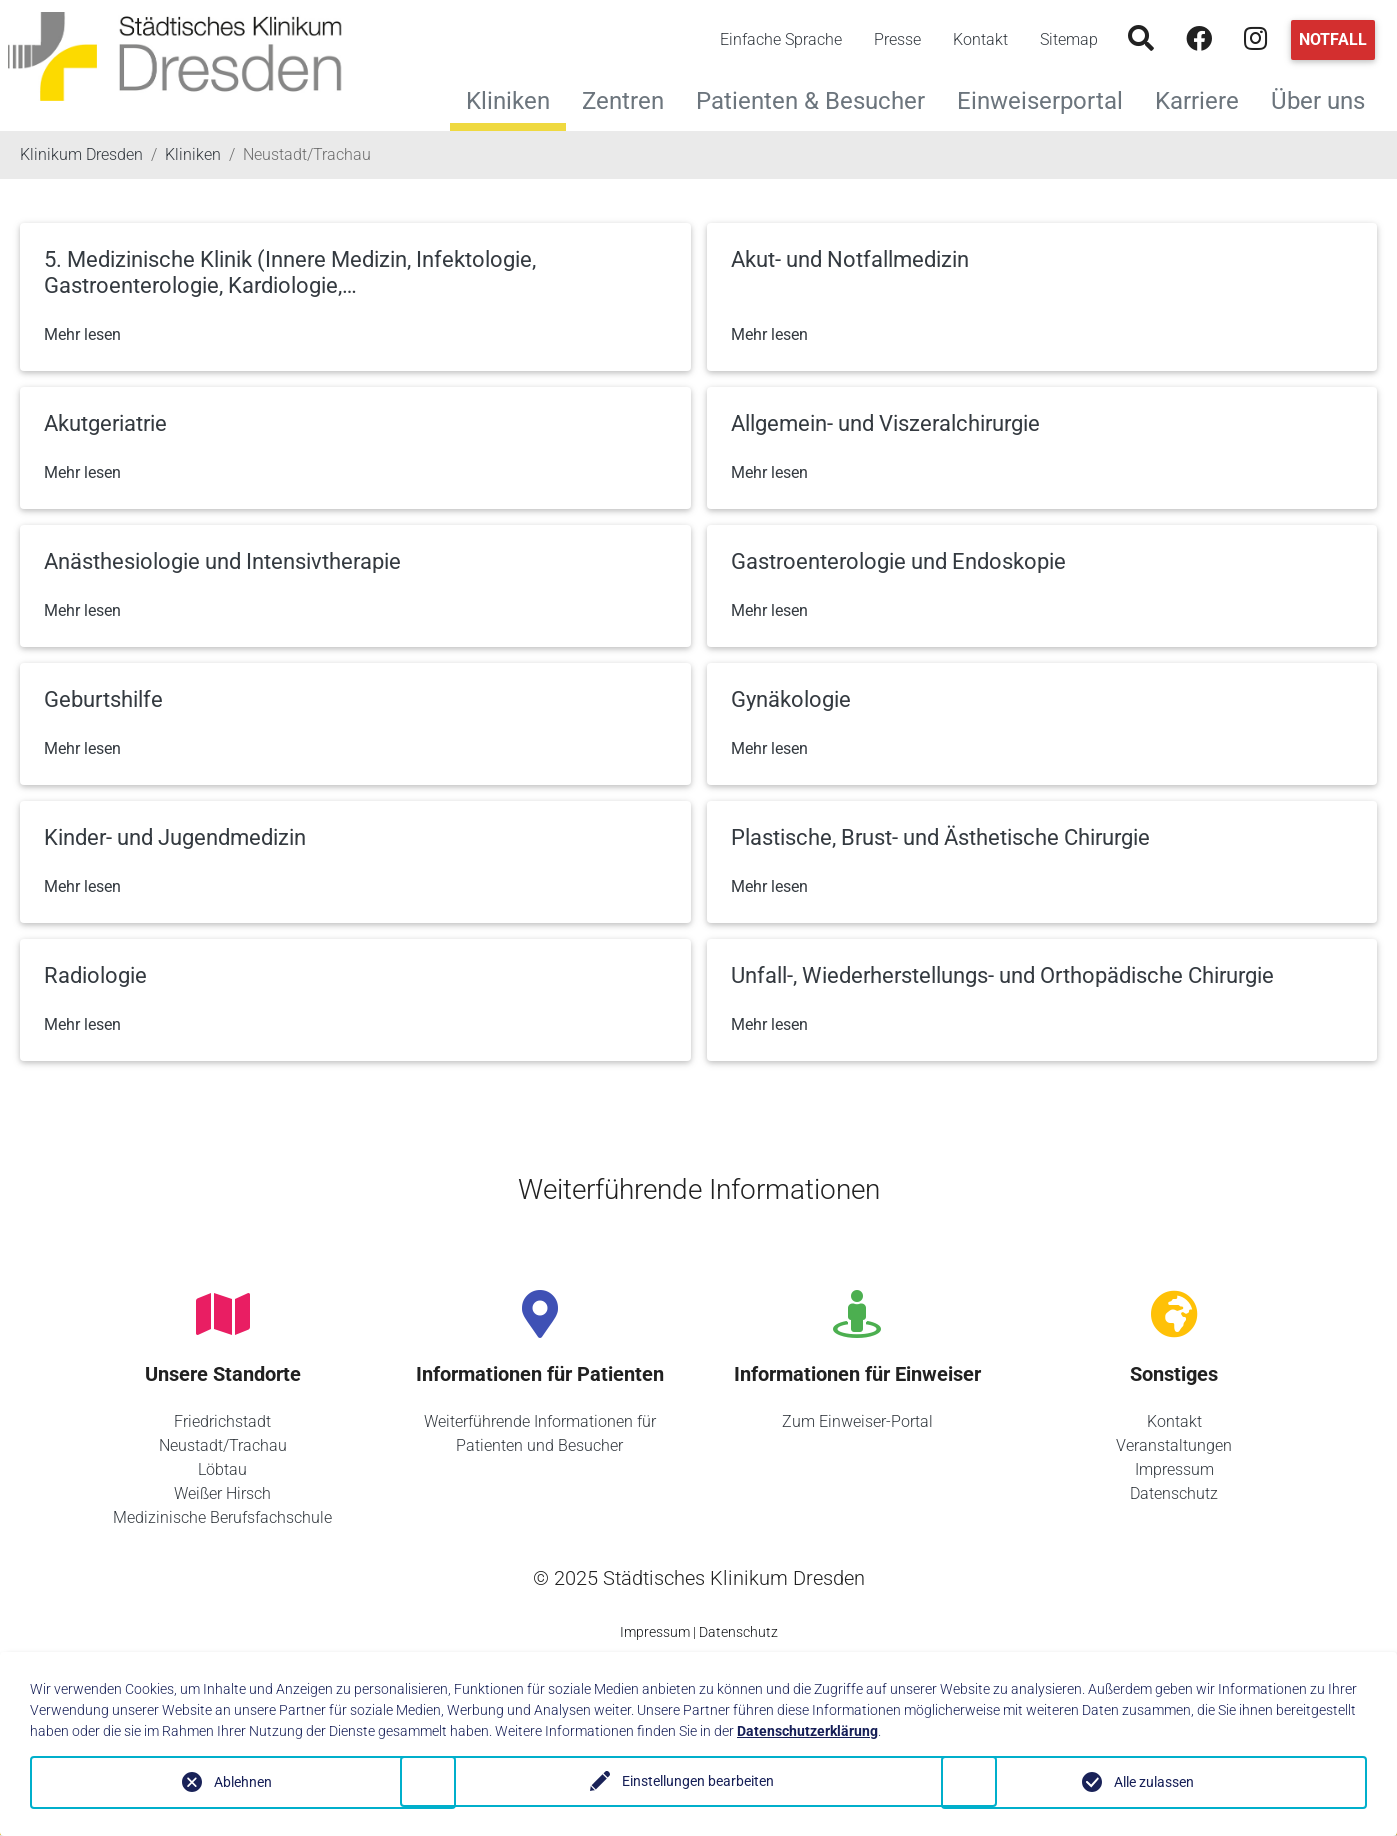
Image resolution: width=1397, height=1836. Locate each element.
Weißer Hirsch (222, 1493)
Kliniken (508, 101)
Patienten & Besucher (818, 98)
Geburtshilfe (103, 699)
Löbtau (222, 1469)
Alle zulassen (1154, 1782)
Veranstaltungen (1174, 1445)
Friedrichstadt (222, 1421)
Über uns (1326, 98)
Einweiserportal (1048, 98)
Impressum (1174, 1469)
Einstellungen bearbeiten (698, 1782)
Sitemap (1069, 39)
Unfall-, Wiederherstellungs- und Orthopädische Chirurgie (1002, 975)
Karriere (1205, 98)
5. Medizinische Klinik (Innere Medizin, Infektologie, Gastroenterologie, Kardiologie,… (290, 272)
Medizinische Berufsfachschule (222, 1517)
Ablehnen (243, 1782)
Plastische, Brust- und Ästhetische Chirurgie (940, 837)
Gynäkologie (791, 699)
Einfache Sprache (781, 39)
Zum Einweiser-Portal (857, 1421)
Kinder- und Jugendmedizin (175, 837)
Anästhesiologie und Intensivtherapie (222, 561)
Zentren (631, 98)
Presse (897, 39)
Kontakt (980, 39)
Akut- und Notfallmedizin (850, 259)
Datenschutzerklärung (807, 1731)
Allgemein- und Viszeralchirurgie (885, 423)
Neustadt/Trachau (223, 1445)
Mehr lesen (82, 334)
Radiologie (95, 975)
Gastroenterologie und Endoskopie (898, 561)
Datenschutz (1174, 1493)
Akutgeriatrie (105, 423)
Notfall (1333, 39)
